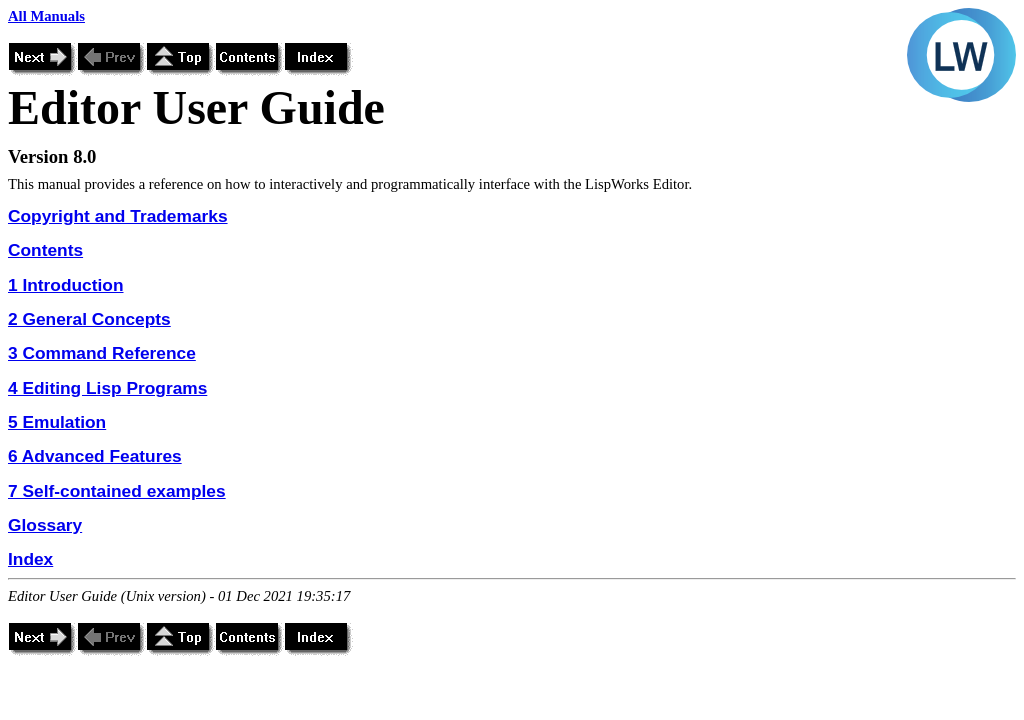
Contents (45, 250)
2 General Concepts (89, 319)
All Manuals (46, 16)
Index (30, 559)
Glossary (45, 525)
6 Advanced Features (95, 456)
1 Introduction (66, 285)
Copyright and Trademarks (118, 216)
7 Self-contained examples (117, 491)
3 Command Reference (102, 353)
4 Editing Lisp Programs (107, 388)
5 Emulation (57, 422)
